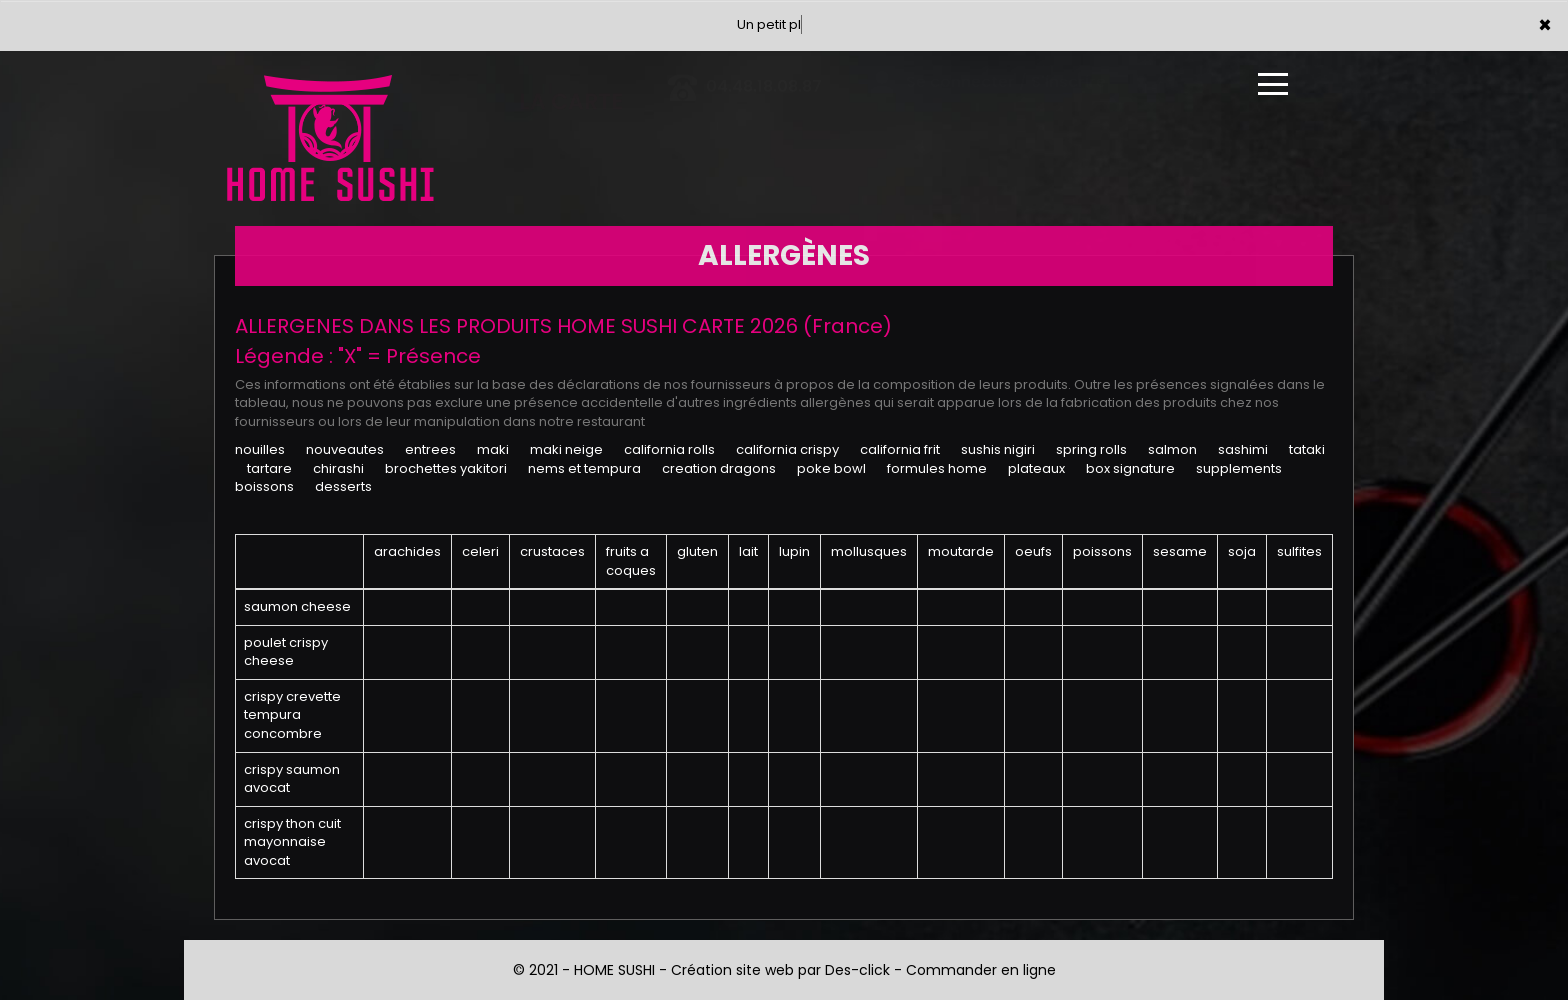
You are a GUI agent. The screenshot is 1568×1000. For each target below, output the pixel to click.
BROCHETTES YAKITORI (446, 468)
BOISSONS (264, 486)
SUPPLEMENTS (1239, 468)
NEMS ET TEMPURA (584, 468)
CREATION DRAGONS (719, 468)
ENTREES (430, 449)
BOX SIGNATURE (1130, 468)
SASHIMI (1243, 449)
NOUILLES (260, 449)
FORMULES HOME (937, 468)
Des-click (857, 970)
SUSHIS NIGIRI (998, 449)
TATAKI (1307, 449)
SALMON (1172, 449)
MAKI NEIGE (566, 449)
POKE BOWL (831, 468)
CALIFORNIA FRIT (900, 449)
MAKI (493, 449)
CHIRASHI (338, 468)
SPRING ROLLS (1091, 449)
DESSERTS (343, 486)
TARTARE (269, 468)
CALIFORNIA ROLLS (669, 449)
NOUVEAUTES (345, 449)
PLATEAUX (1036, 468)
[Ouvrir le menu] (1273, 84)
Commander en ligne (981, 970)
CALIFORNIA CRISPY (787, 449)
